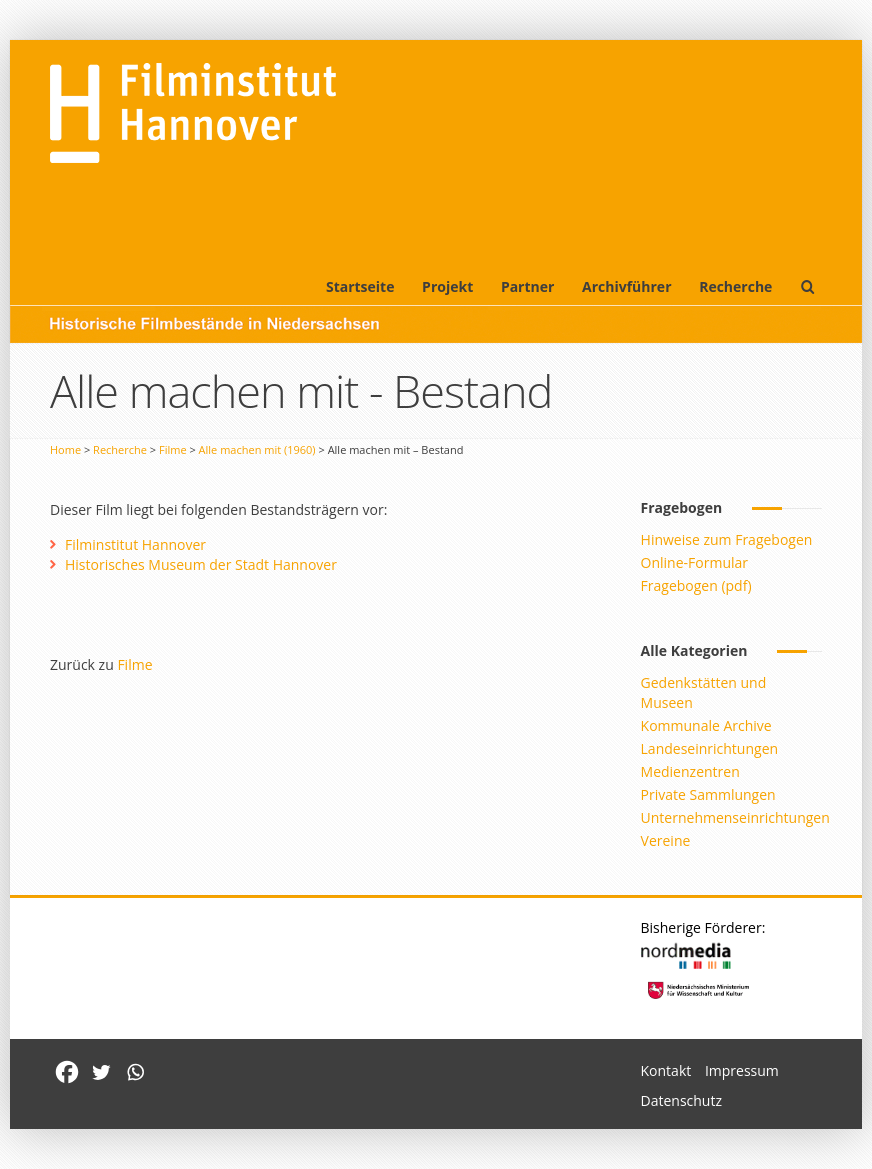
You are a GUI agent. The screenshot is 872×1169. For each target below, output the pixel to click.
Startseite (360, 286)
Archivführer (626, 286)
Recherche (735, 286)
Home (65, 449)
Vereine (666, 840)
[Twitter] (101, 1072)
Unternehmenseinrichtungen (735, 817)
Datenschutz (681, 1100)
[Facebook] (67, 1072)
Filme (173, 449)
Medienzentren (690, 771)
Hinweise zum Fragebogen (727, 539)
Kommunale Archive (706, 725)
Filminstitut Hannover (135, 544)
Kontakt (666, 1070)
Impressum (742, 1070)
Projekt (447, 286)
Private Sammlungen (708, 794)
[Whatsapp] (135, 1072)
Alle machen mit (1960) (257, 449)
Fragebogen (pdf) (696, 585)
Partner (528, 286)
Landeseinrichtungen (710, 748)
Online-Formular (694, 562)
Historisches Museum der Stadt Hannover (201, 564)
